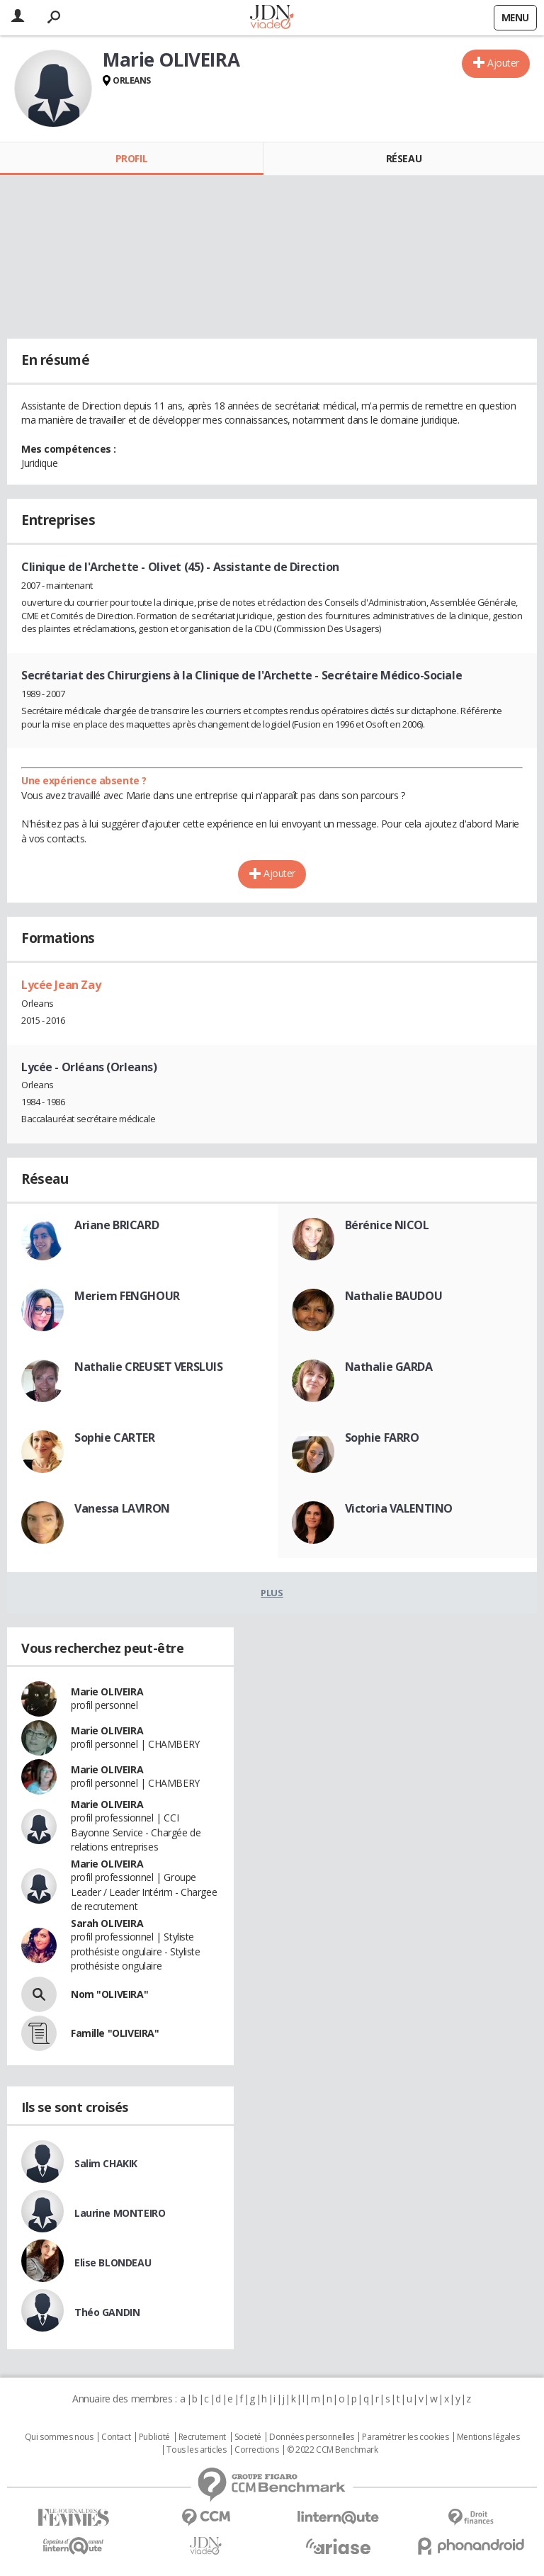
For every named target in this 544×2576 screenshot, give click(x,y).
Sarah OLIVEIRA (107, 1923)
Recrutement (202, 2437)
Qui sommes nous (59, 2437)
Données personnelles (311, 2437)
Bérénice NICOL (387, 1225)
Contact (115, 2437)
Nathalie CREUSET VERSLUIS (148, 1366)
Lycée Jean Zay (61, 985)
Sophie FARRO (382, 1437)
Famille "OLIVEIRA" (115, 2033)
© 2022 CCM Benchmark (332, 2450)
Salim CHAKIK (105, 2163)
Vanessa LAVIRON (122, 1508)
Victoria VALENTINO (399, 1508)
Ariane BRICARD (116, 1225)
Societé (247, 2437)
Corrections (256, 2450)
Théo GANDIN (107, 2312)
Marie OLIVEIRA (107, 1691)
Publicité (154, 2437)
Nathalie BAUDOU (394, 1296)
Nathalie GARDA (389, 1366)
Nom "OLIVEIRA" (109, 1994)
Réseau (403, 158)
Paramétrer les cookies (405, 2437)
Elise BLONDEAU (112, 2262)
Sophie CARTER (114, 1437)
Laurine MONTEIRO (119, 2213)
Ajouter (503, 62)
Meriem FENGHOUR (127, 1296)
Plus (272, 1592)
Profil (131, 158)
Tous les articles (196, 2450)
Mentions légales (488, 2437)
